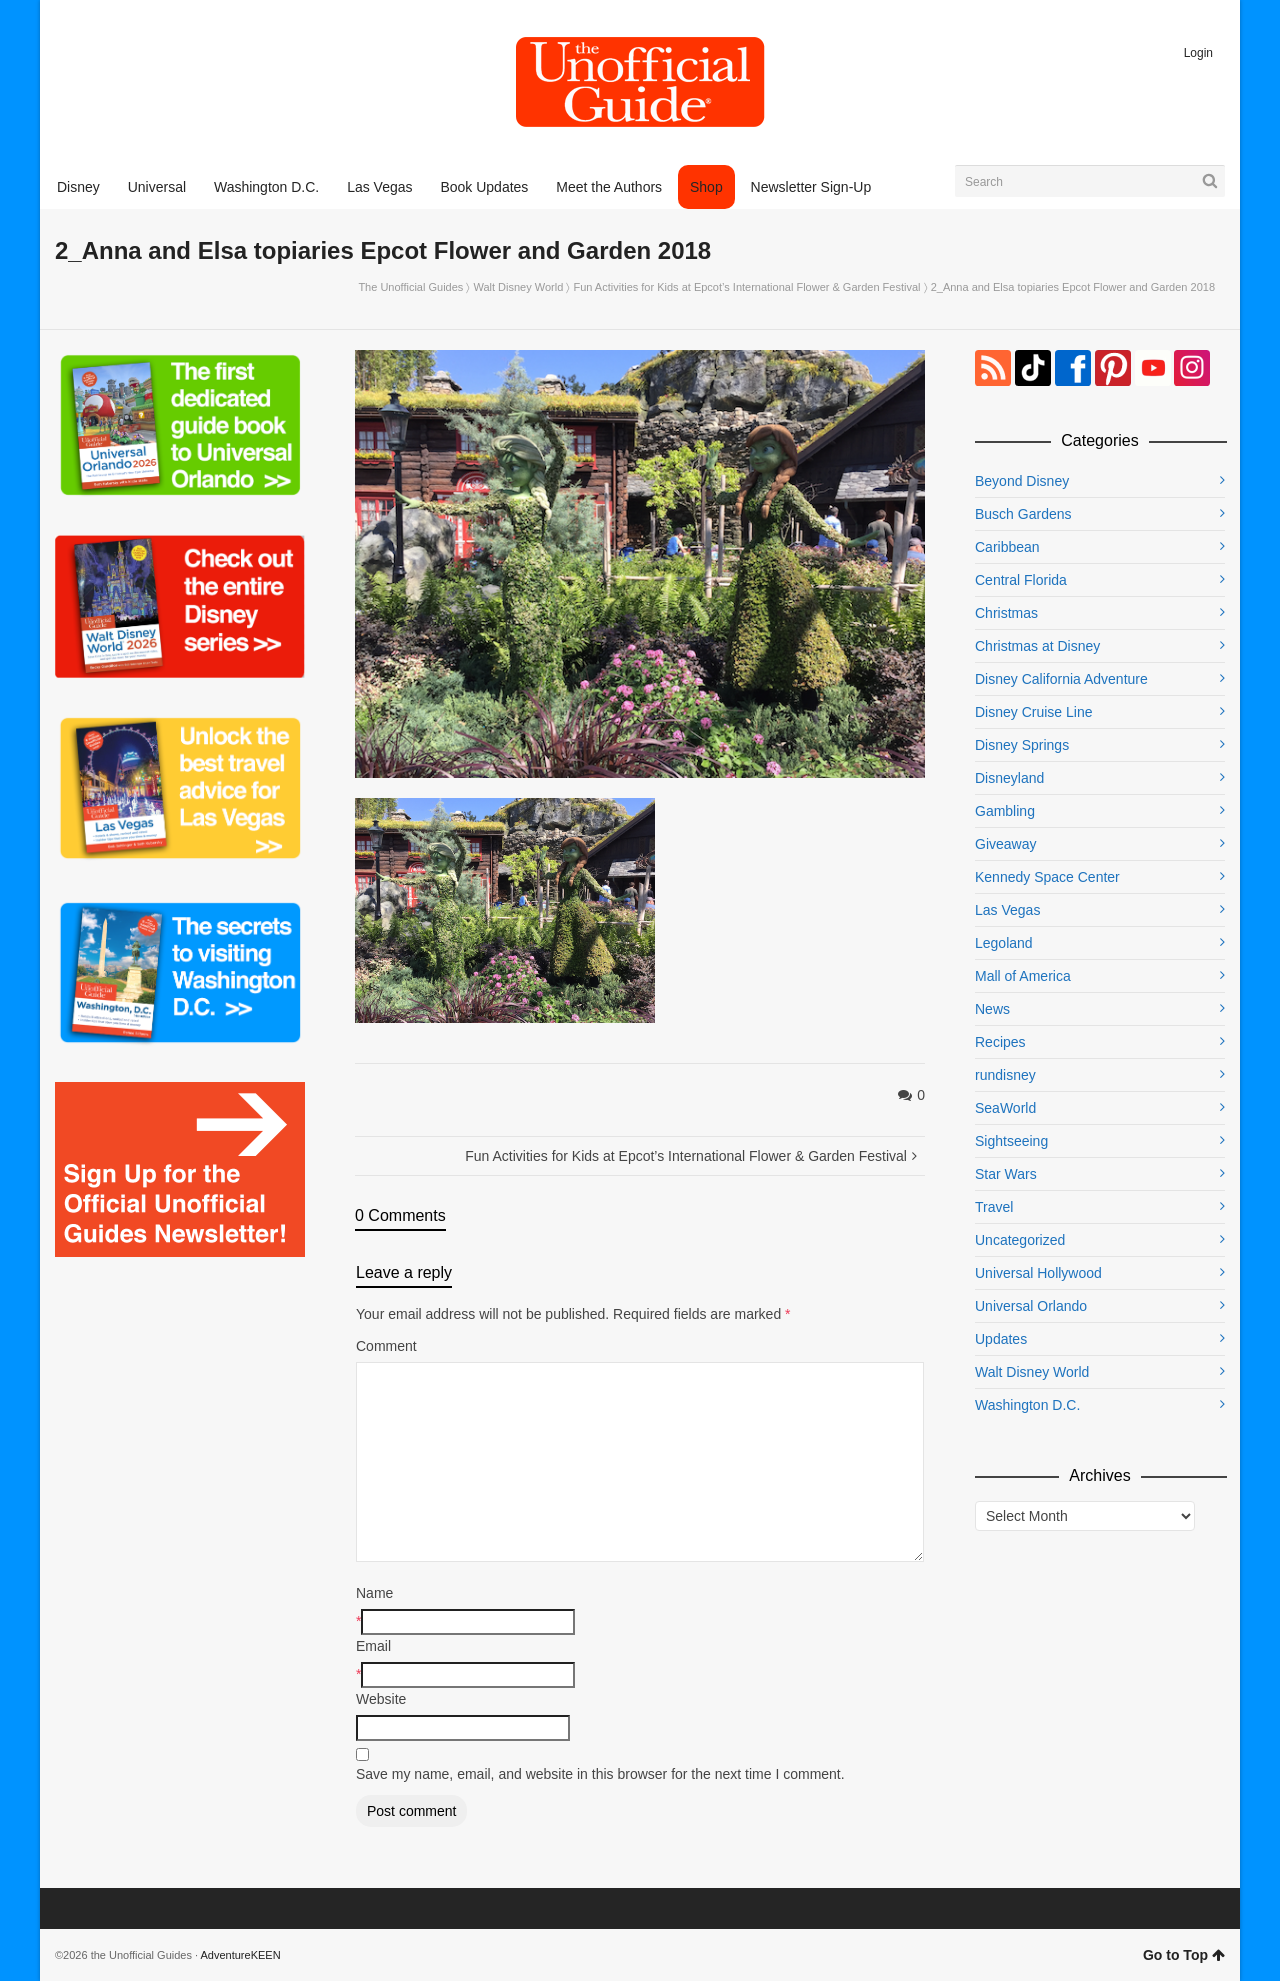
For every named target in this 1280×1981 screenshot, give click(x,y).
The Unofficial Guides (410, 287)
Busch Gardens (1023, 514)
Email (373, 1646)
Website (381, 1699)
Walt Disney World (518, 287)
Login (1198, 53)
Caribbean (1007, 547)
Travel (994, 1207)
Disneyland (1009, 778)
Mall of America (1023, 976)
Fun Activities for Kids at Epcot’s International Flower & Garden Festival (746, 287)
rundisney (1005, 1075)
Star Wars (1006, 1174)
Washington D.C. (1027, 1405)
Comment (386, 1346)
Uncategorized (1020, 1240)
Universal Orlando (1031, 1306)
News (992, 1009)
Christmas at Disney (1037, 646)
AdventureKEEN (241, 1955)
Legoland (1004, 943)
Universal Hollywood (1038, 1273)
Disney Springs (1022, 745)
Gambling (1005, 811)
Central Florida (1021, 580)
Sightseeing (1011, 1141)
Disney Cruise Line (1034, 712)
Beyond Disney (1022, 481)
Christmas (1006, 613)
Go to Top (1184, 1955)
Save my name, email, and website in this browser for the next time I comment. (600, 1774)
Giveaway (1005, 844)
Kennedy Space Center (1047, 877)
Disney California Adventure (1061, 679)
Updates (1001, 1339)
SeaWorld (1005, 1108)
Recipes (1000, 1042)
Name (374, 1593)
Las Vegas (1007, 910)
